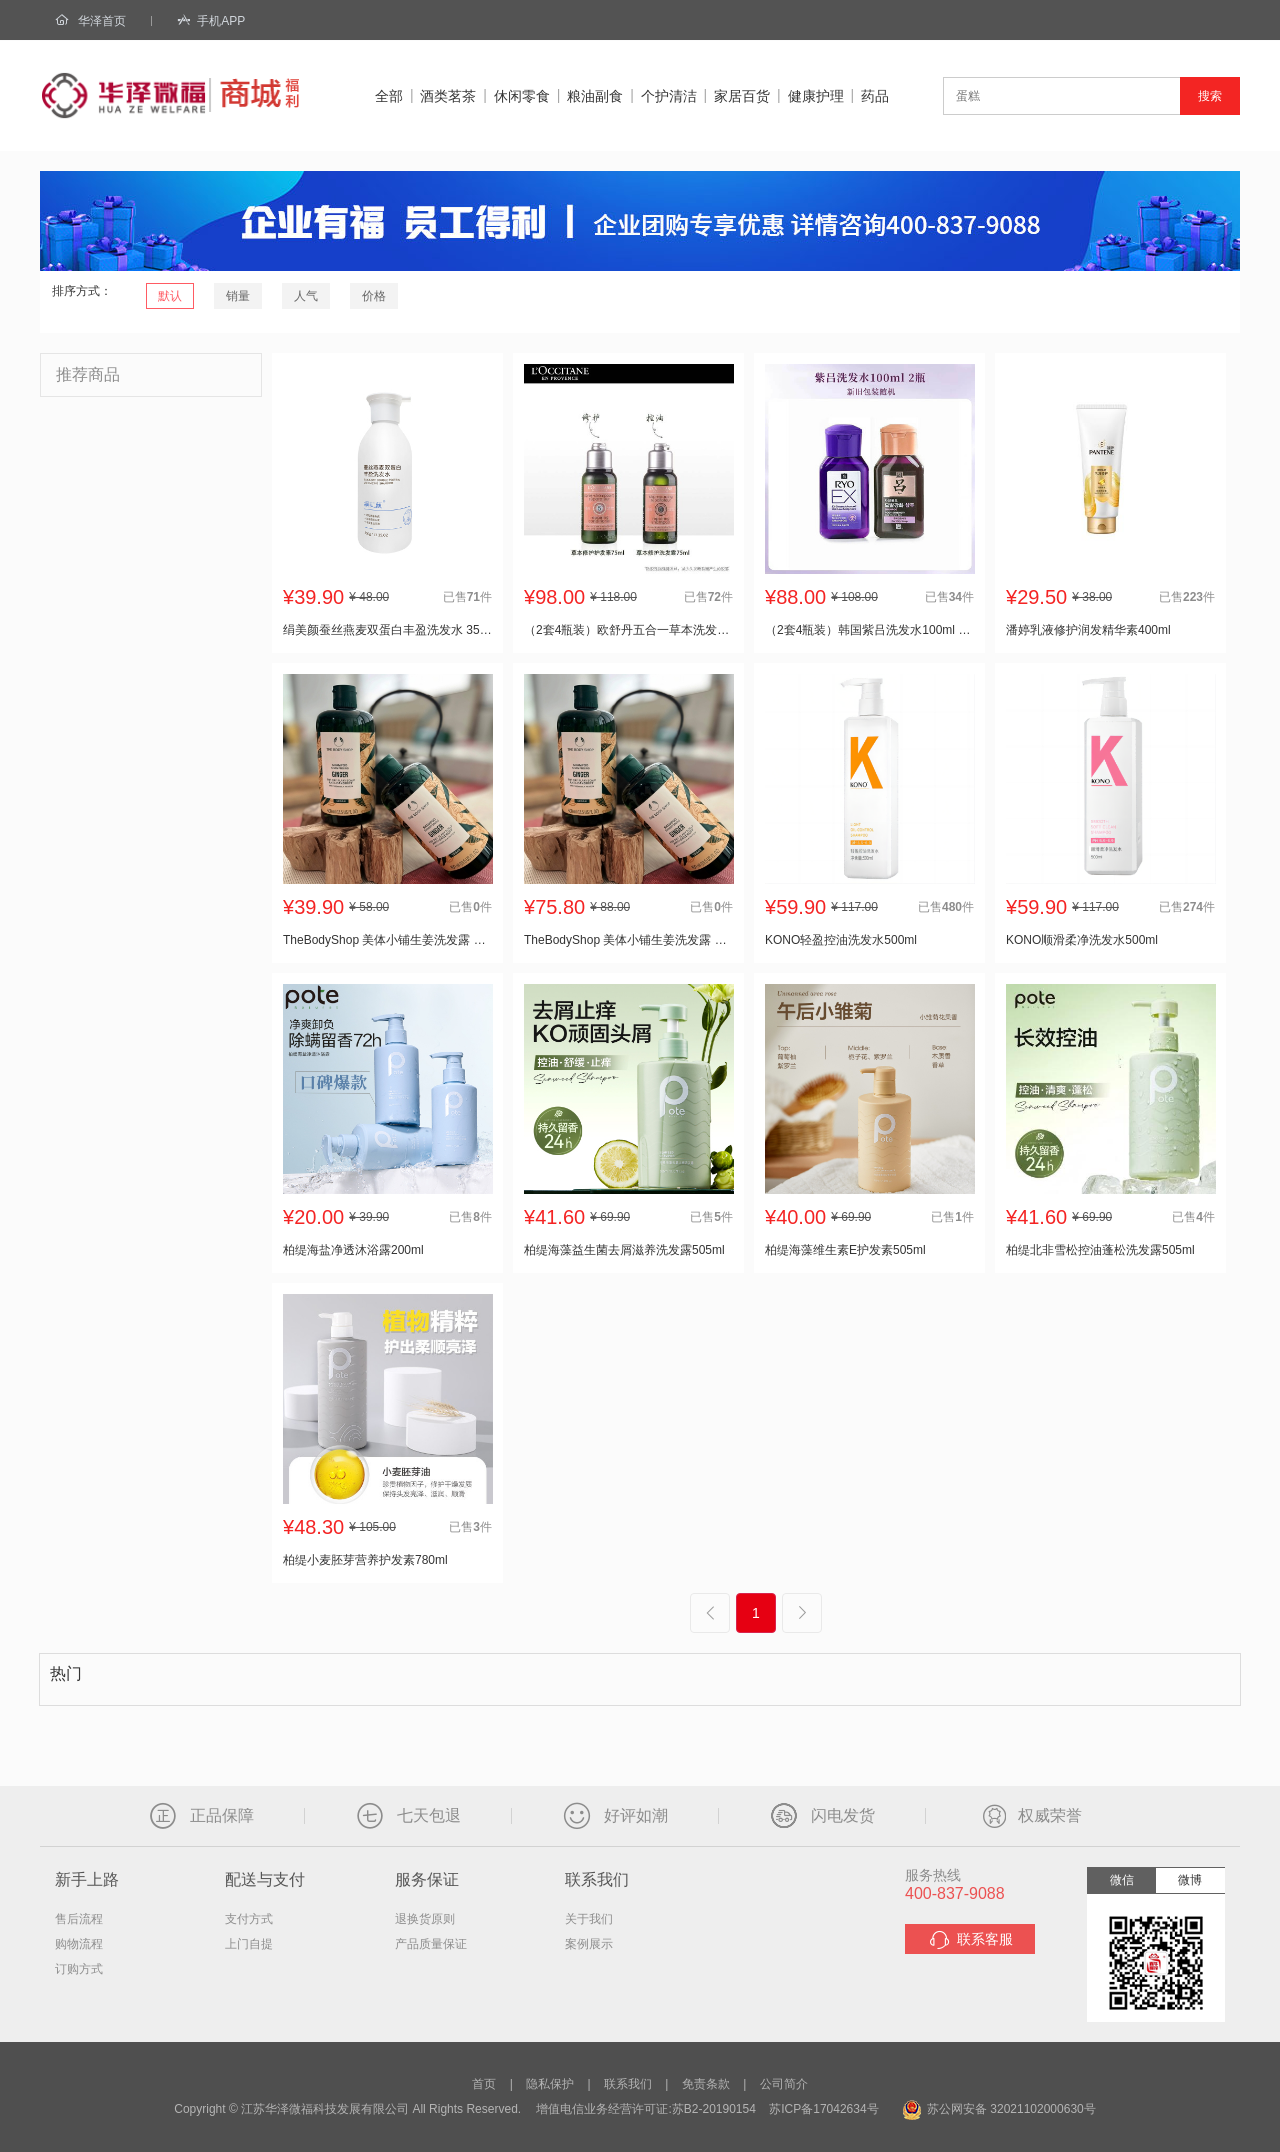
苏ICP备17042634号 (823, 2109)
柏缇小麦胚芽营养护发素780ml (365, 1560)
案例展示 (589, 1944)
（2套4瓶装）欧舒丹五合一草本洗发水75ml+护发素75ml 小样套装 (628, 630)
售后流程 (79, 1919)
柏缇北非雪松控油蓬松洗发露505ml (1100, 1250)
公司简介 (784, 2084)
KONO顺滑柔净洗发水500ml (1082, 940)
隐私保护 (550, 2084)
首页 (484, 2084)
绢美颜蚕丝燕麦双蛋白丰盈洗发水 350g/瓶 (387, 630)
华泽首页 (102, 21)
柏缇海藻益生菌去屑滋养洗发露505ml (624, 1250)
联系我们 (628, 2084)
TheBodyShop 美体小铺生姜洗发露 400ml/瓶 (387, 940)
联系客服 (970, 1939)
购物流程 (79, 1944)
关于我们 (589, 1919)
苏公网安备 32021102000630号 (999, 2109)
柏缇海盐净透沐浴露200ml (353, 1250)
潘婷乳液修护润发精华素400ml (1088, 630)
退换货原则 (425, 1919)
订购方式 (79, 1969)
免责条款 (706, 2084)
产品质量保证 (431, 1944)
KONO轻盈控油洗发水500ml (841, 940)
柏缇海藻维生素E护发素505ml (845, 1250)
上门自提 (249, 1944)
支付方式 (249, 1919)
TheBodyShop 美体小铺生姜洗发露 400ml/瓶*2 (628, 940)
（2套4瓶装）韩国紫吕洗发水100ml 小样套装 (869, 630)
